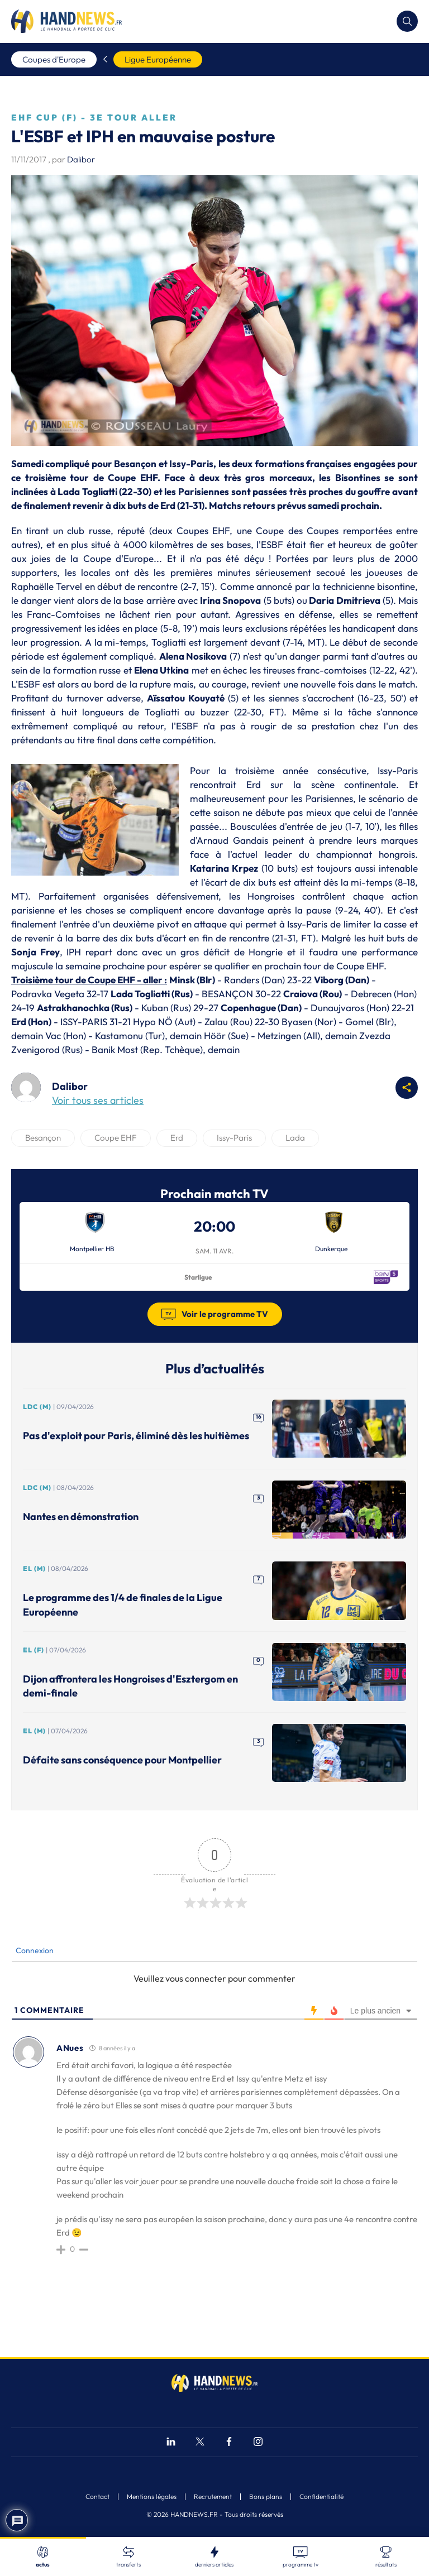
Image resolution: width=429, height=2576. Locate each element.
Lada (295, 1137)
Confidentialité (321, 2496)
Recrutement (213, 2496)
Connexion (34, 1950)
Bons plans (265, 2496)
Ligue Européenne (158, 59)
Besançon (43, 1137)
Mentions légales (152, 2496)
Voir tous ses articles (98, 1100)
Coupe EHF (115, 1137)
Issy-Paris (234, 1137)
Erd (176, 1137)
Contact (97, 2496)
